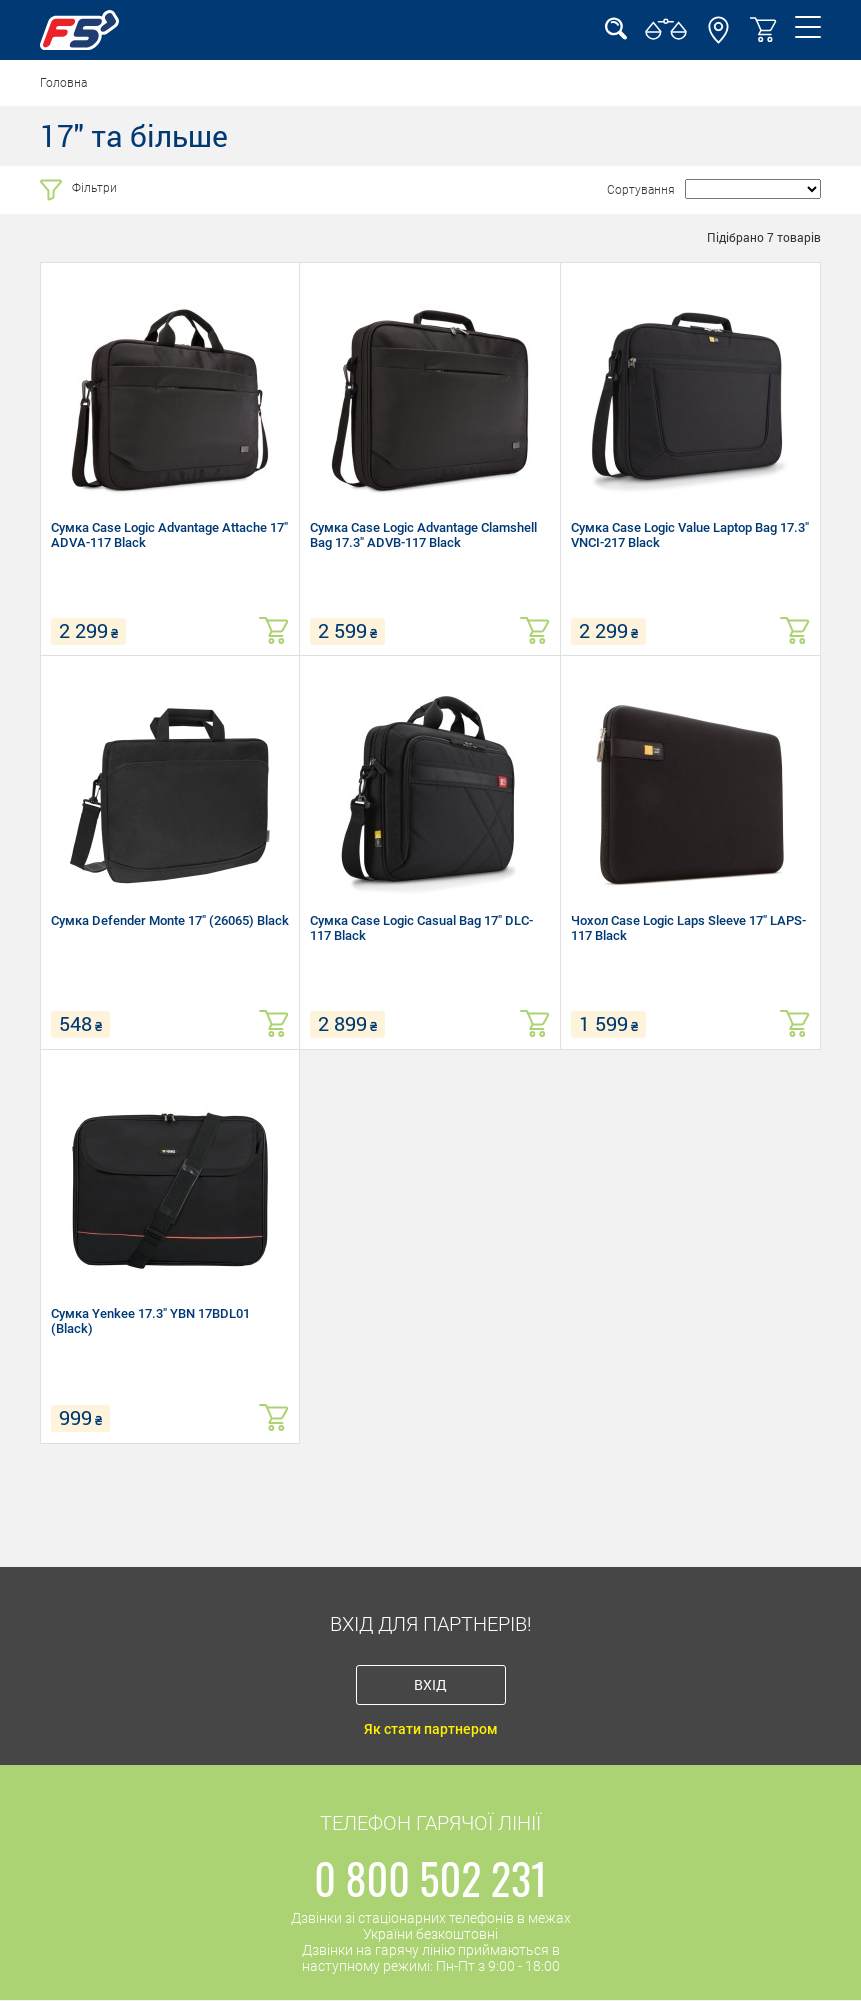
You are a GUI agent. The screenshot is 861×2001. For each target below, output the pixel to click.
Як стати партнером (431, 1729)
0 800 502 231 (430, 1878)
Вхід (430, 1684)
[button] (718, 39)
